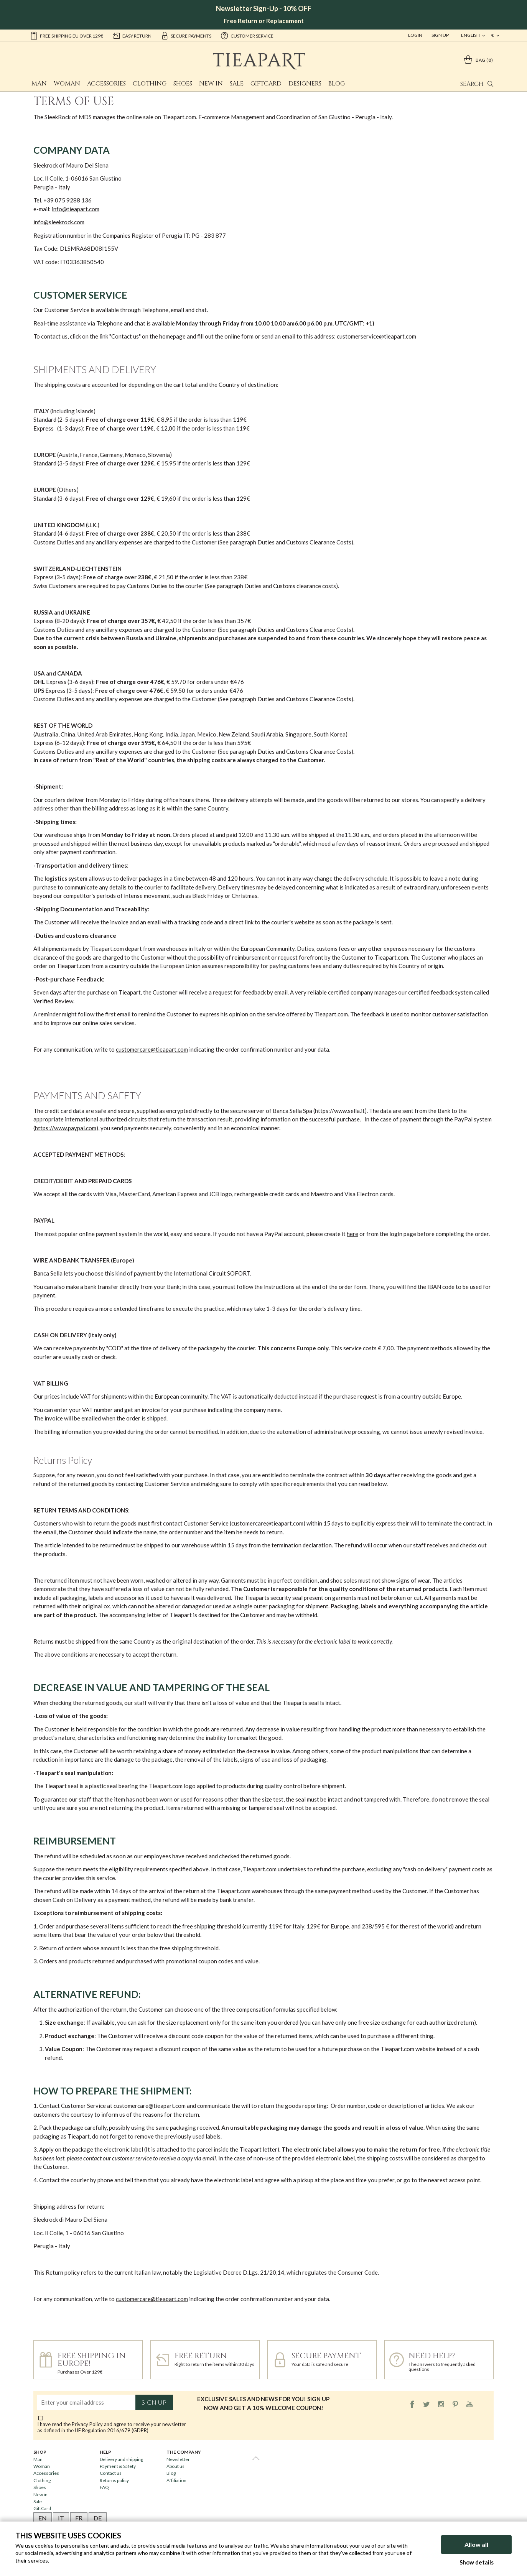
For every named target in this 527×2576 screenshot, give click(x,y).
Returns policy (114, 2480)
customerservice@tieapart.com (376, 336)
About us (175, 2466)
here (352, 1233)
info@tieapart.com (75, 208)
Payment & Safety (118, 2466)
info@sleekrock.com (58, 222)
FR (78, 2518)
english (471, 35)
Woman (67, 83)
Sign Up (440, 35)
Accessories (106, 83)
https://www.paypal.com (65, 1127)
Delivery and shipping (121, 2459)
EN (42, 2518)
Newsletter (178, 2459)
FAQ (104, 2487)
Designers (304, 83)
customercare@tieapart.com (152, 1049)
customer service (247, 35)
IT (61, 2518)
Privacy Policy (87, 2424)
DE (98, 2518)
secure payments (186, 35)
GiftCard (266, 83)
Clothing (149, 83)
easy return (132, 35)
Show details (476, 2562)
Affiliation (176, 2480)
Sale (237, 83)
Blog (336, 83)
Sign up (154, 2402)
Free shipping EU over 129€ (66, 35)
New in (211, 83)
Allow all (476, 2544)
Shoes (182, 83)
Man (39, 83)
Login (415, 35)
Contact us (125, 336)
